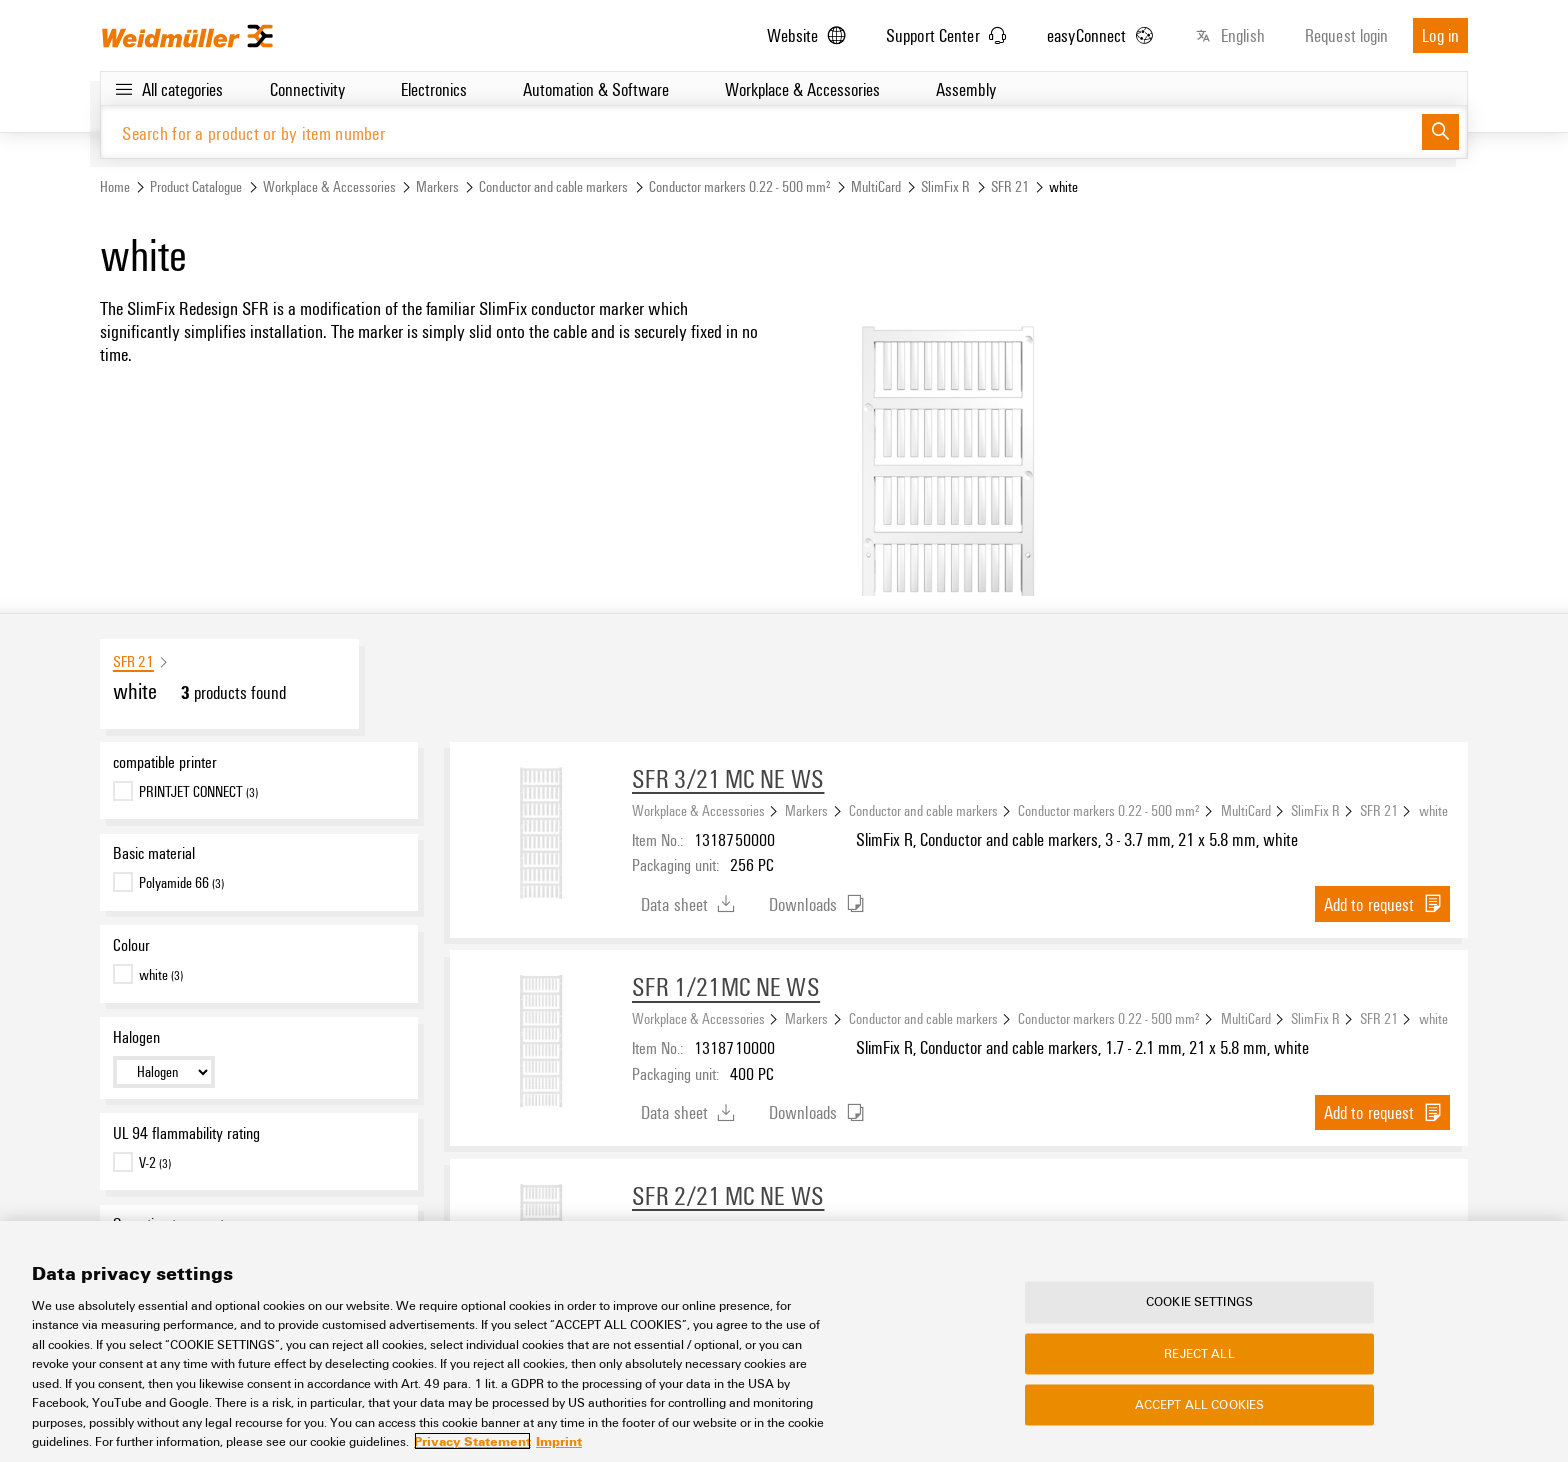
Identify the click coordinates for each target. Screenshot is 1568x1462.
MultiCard (876, 186)
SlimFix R (945, 186)
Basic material (154, 854)
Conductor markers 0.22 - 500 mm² (740, 186)
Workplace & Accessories (329, 186)
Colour (131, 946)
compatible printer (165, 762)
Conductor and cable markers (553, 186)
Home (115, 186)
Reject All (1199, 1353)
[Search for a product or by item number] (761, 132)
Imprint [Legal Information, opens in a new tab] (559, 1441)
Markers (437, 186)
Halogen (136, 1037)
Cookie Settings (1199, 1302)
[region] (784, 1341)
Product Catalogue (196, 186)
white (1433, 810)
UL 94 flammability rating (186, 1133)
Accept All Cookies (1199, 1405)
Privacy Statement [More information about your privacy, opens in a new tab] (472, 1441)
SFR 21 (1010, 186)
